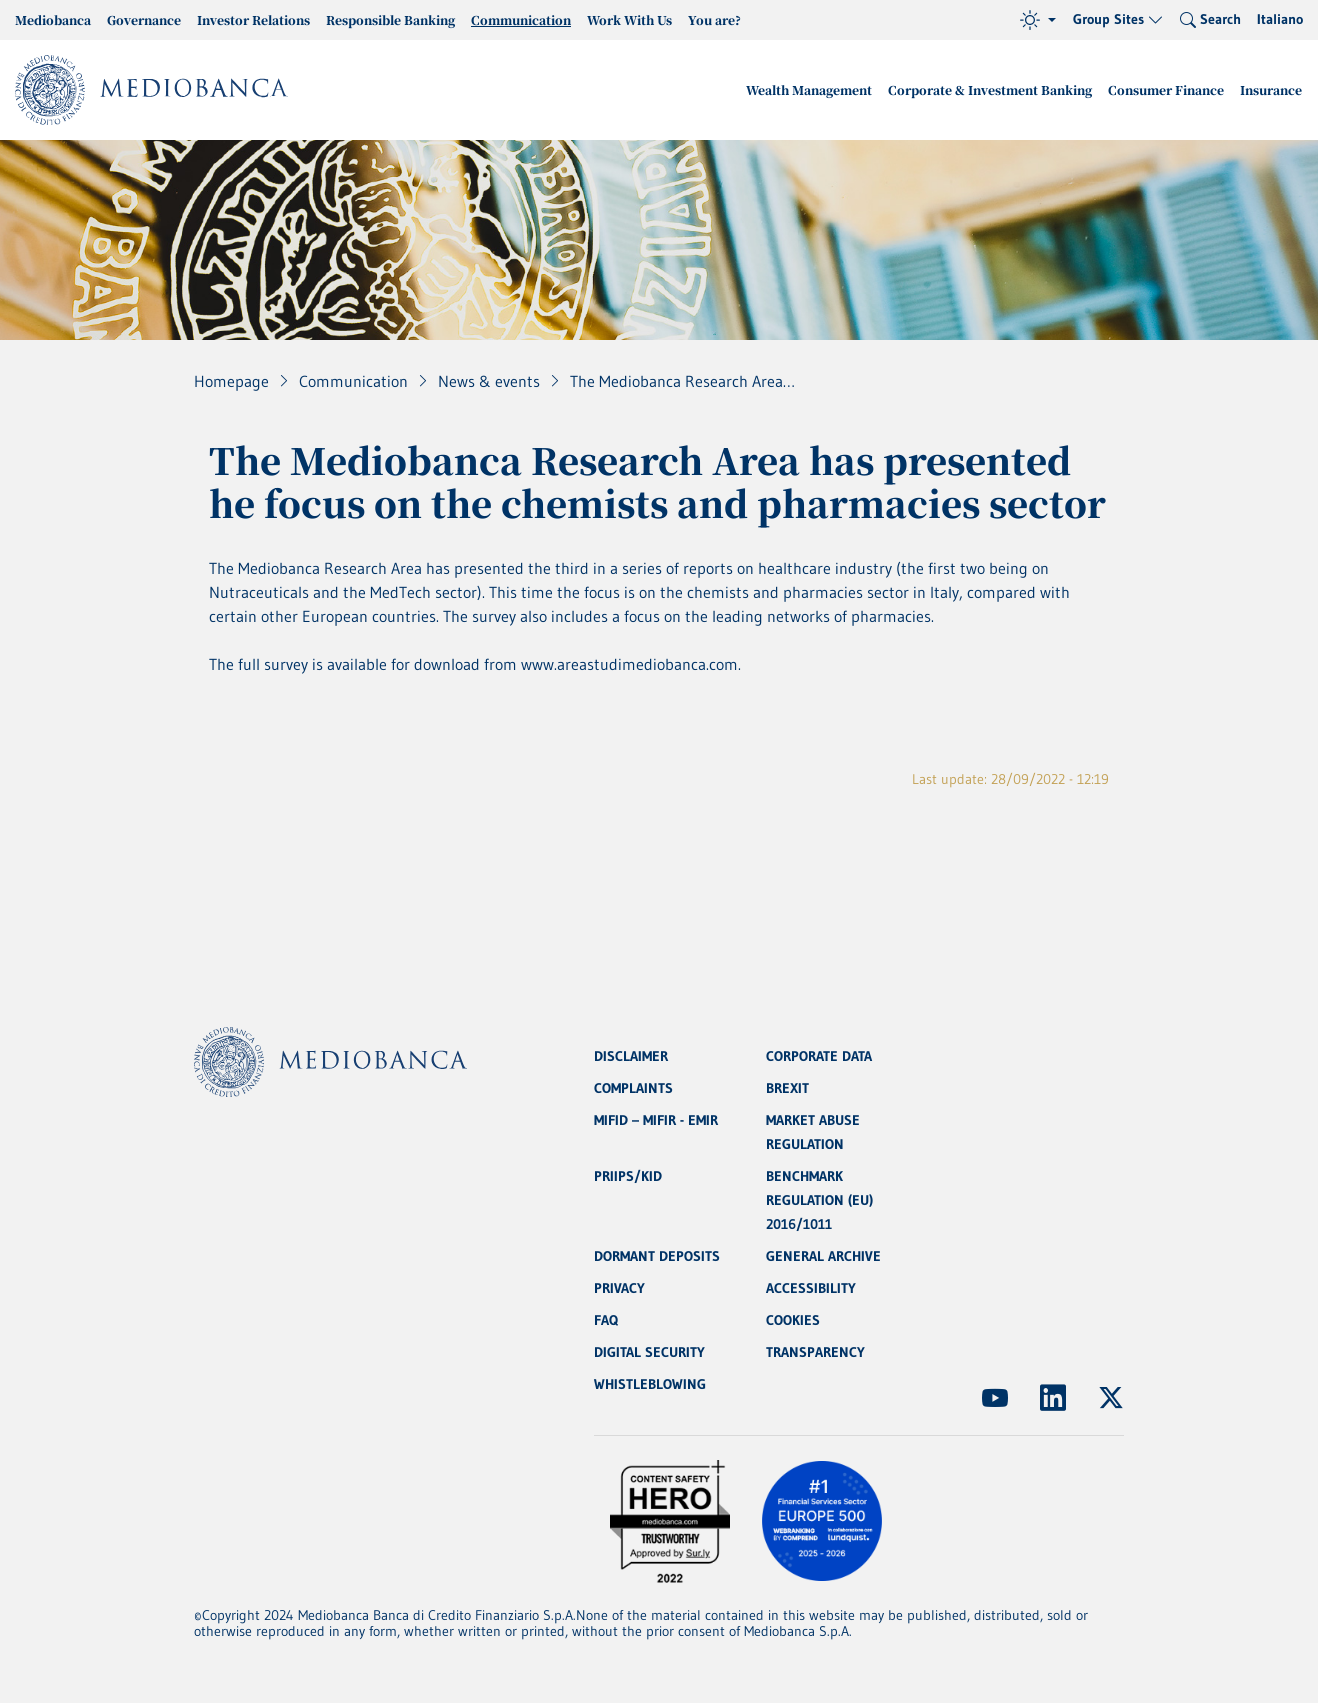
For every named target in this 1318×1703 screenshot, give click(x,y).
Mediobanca (53, 19)
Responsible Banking (390, 19)
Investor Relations (253, 19)
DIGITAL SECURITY (649, 1352)
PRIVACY (619, 1288)
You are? (714, 19)
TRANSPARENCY (815, 1352)
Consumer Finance (1166, 89)
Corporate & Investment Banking (990, 89)
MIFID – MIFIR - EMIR (656, 1120)
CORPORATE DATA (819, 1056)
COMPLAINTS (633, 1088)
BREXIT (787, 1088)
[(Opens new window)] (995, 1398)
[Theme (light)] (1038, 20)
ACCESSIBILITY (811, 1288)
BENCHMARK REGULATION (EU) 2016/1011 (819, 1200)
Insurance (1271, 89)
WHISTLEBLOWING (650, 1384)
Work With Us (629, 19)
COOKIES (793, 1320)
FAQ (606, 1320)
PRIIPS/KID (628, 1176)
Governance (144, 19)
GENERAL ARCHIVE (823, 1256)
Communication (521, 19)
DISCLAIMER (631, 1056)
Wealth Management (809, 89)
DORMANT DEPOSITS (657, 1256)
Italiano (1280, 19)
